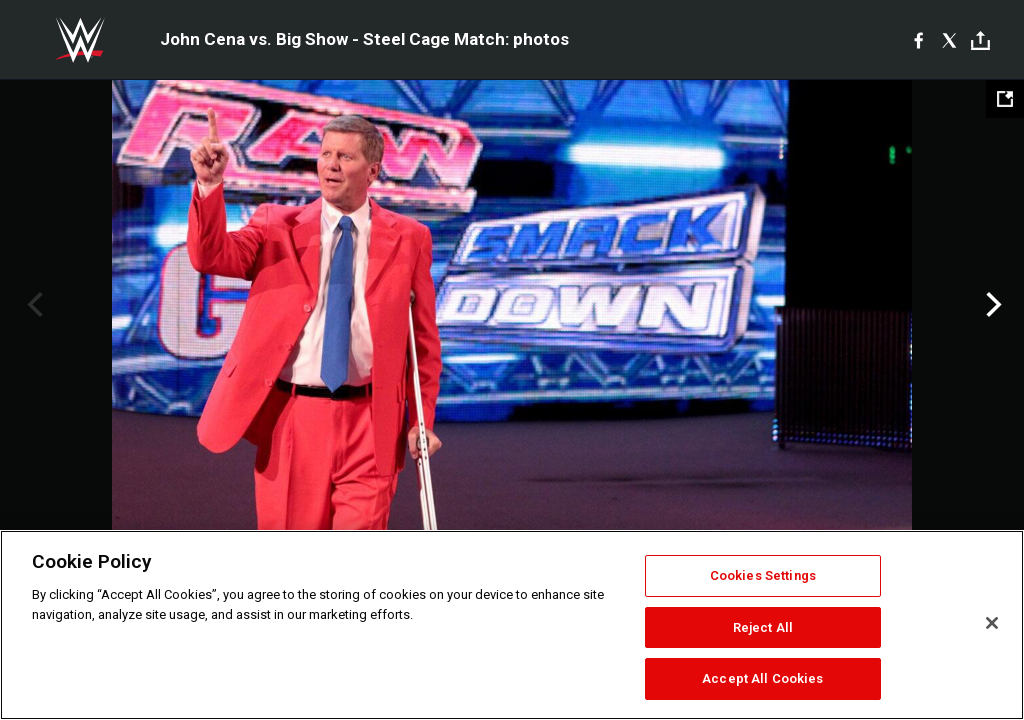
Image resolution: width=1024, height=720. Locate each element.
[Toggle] (980, 40)
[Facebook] (918, 40)
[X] (949, 40)
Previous (32, 305)
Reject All (763, 627)
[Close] (992, 623)
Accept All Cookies (762, 678)
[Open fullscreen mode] (1005, 99)
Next (991, 305)
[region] (512, 625)
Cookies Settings (763, 575)
